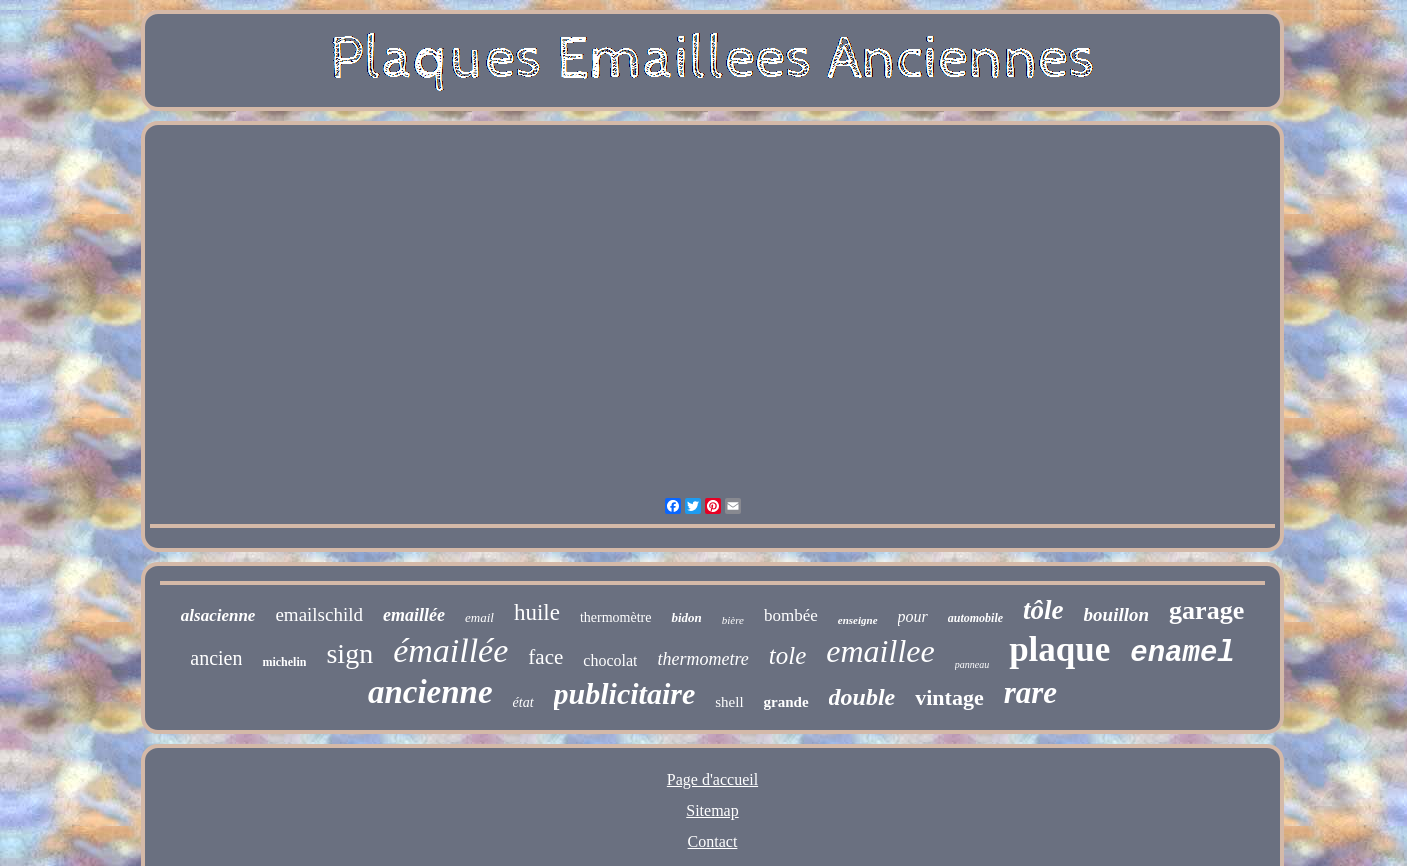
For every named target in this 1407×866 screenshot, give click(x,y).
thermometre (702, 659)
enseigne (858, 620)
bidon (686, 617)
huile (537, 612)
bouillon (1116, 614)
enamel (1182, 653)
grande (786, 702)
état (523, 702)
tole (788, 655)
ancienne (430, 692)
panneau (972, 664)
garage (1206, 610)
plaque (1059, 649)
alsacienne (218, 615)
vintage (949, 697)
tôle (1043, 610)
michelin (284, 662)
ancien (216, 658)
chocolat (610, 660)
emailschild (319, 614)
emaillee (880, 651)
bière (733, 620)
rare (1030, 692)
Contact (713, 841)
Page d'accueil (712, 779)
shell (729, 702)
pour (913, 616)
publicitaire (625, 693)
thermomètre (616, 617)
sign (349, 653)
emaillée (414, 615)
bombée (791, 615)
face (545, 657)
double (862, 697)
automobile (975, 618)
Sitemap (712, 810)
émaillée (450, 650)
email (479, 617)
